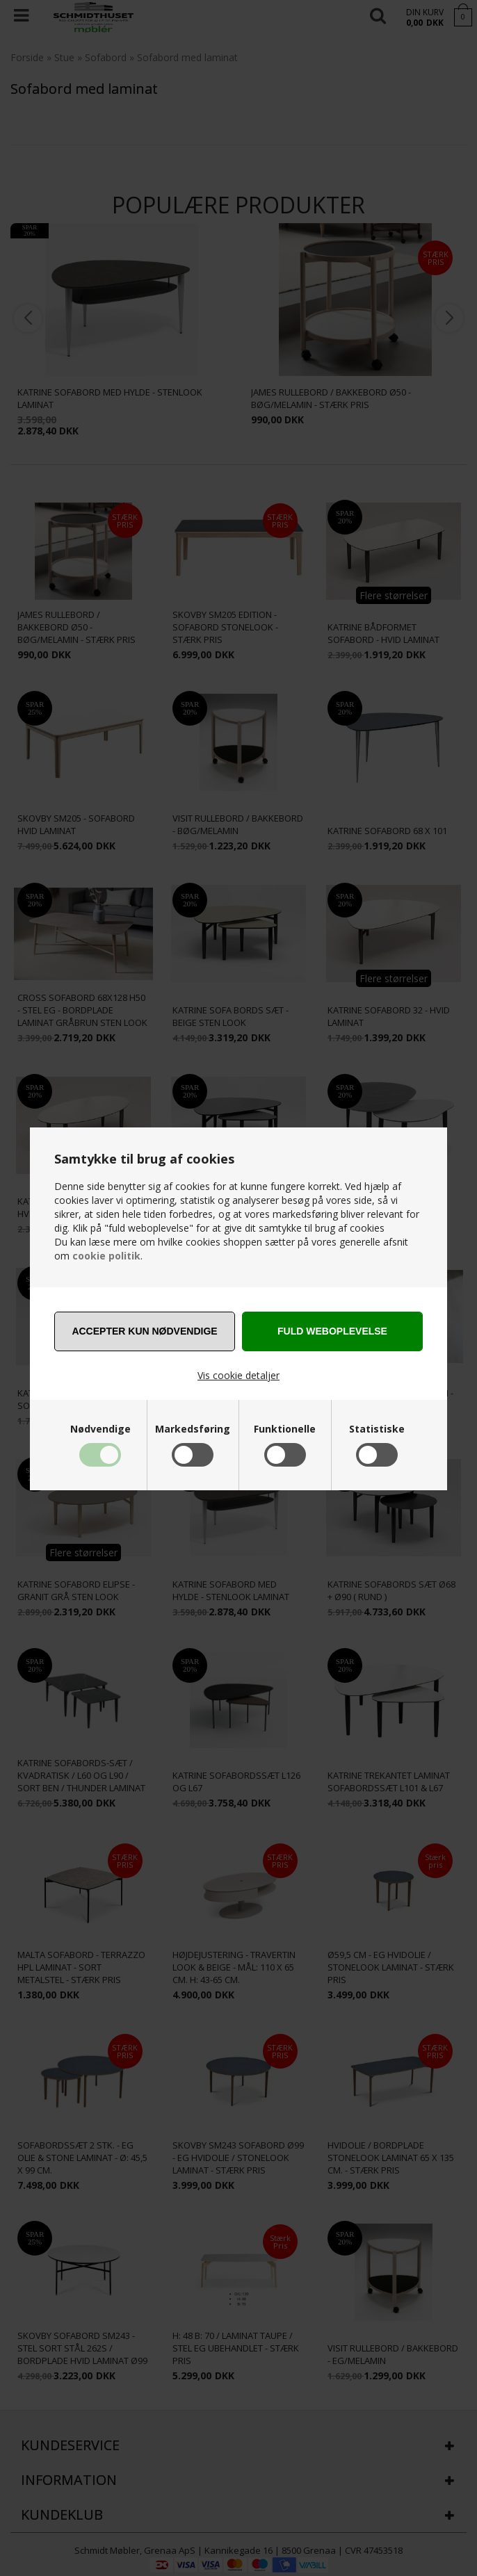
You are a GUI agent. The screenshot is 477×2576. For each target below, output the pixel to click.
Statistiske (377, 1429)
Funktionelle (285, 1429)
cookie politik (106, 1255)
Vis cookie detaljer (238, 1375)
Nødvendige (100, 1429)
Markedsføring (192, 1429)
